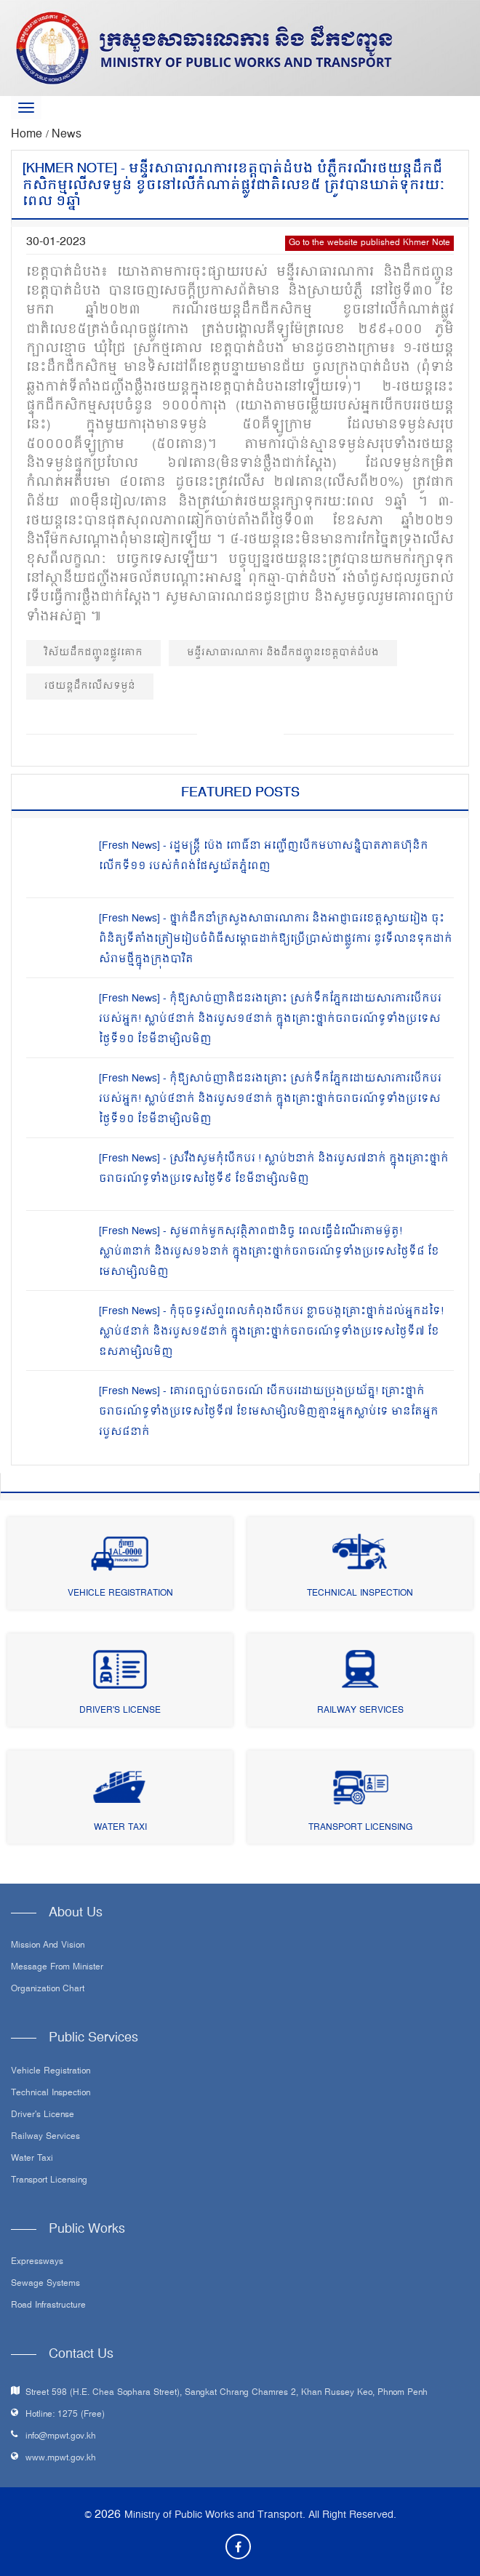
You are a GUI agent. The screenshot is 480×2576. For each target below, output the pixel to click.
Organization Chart (47, 1989)
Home (28, 134)
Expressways (37, 2262)
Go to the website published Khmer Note (369, 243)
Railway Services (360, 1711)
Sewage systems (45, 2284)
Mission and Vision (47, 1946)
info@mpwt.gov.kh (60, 2436)
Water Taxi (120, 1828)
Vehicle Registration (120, 1593)
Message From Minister (57, 1968)
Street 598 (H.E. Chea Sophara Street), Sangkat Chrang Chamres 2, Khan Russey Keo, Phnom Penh (226, 2393)
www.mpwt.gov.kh (60, 2458)
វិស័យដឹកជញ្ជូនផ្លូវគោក (93, 652)
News (66, 134)
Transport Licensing (360, 1828)
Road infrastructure (48, 2306)
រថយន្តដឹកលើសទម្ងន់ (89, 686)
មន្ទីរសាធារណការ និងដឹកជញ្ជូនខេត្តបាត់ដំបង (283, 652)
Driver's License (120, 1711)
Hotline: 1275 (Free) (65, 2415)
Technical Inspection (360, 1593)
